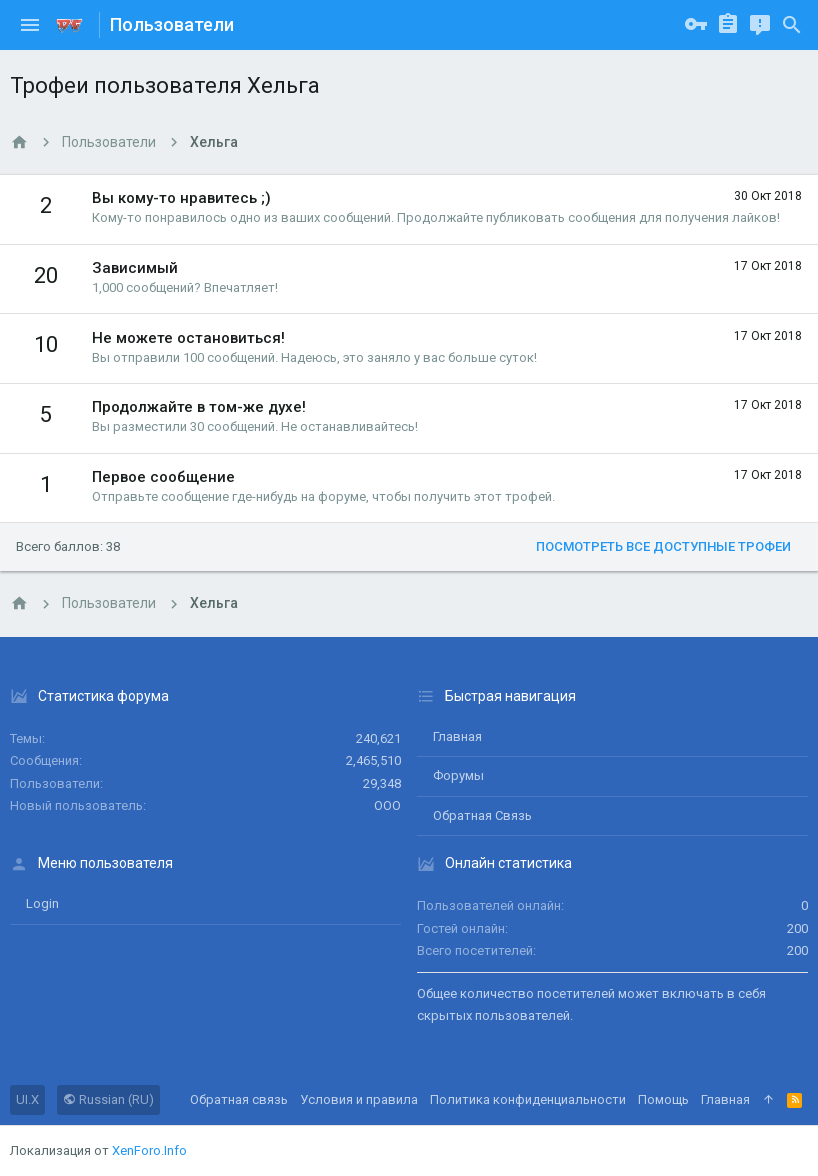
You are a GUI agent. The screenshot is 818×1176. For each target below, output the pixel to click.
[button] (30, 25)
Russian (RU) (108, 1099)
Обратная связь (482, 815)
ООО (387, 805)
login (42, 903)
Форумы (458, 775)
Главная (457, 736)
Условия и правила (359, 1099)
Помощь (663, 1099)
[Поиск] (792, 25)
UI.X (27, 1099)
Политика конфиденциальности (528, 1099)
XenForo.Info (149, 1150)
